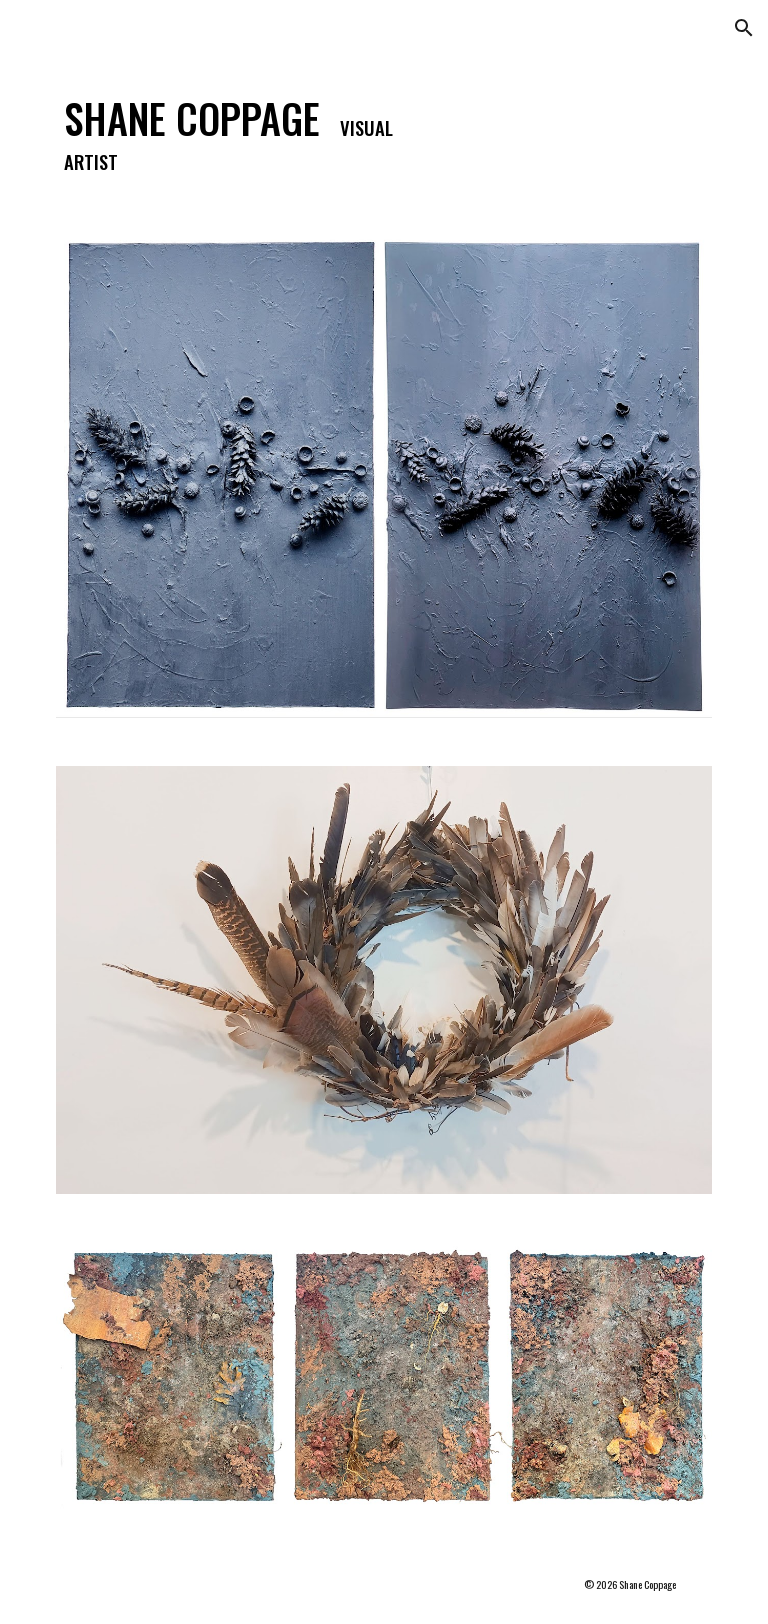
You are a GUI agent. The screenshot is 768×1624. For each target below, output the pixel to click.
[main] (243, 132)
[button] (744, 28)
